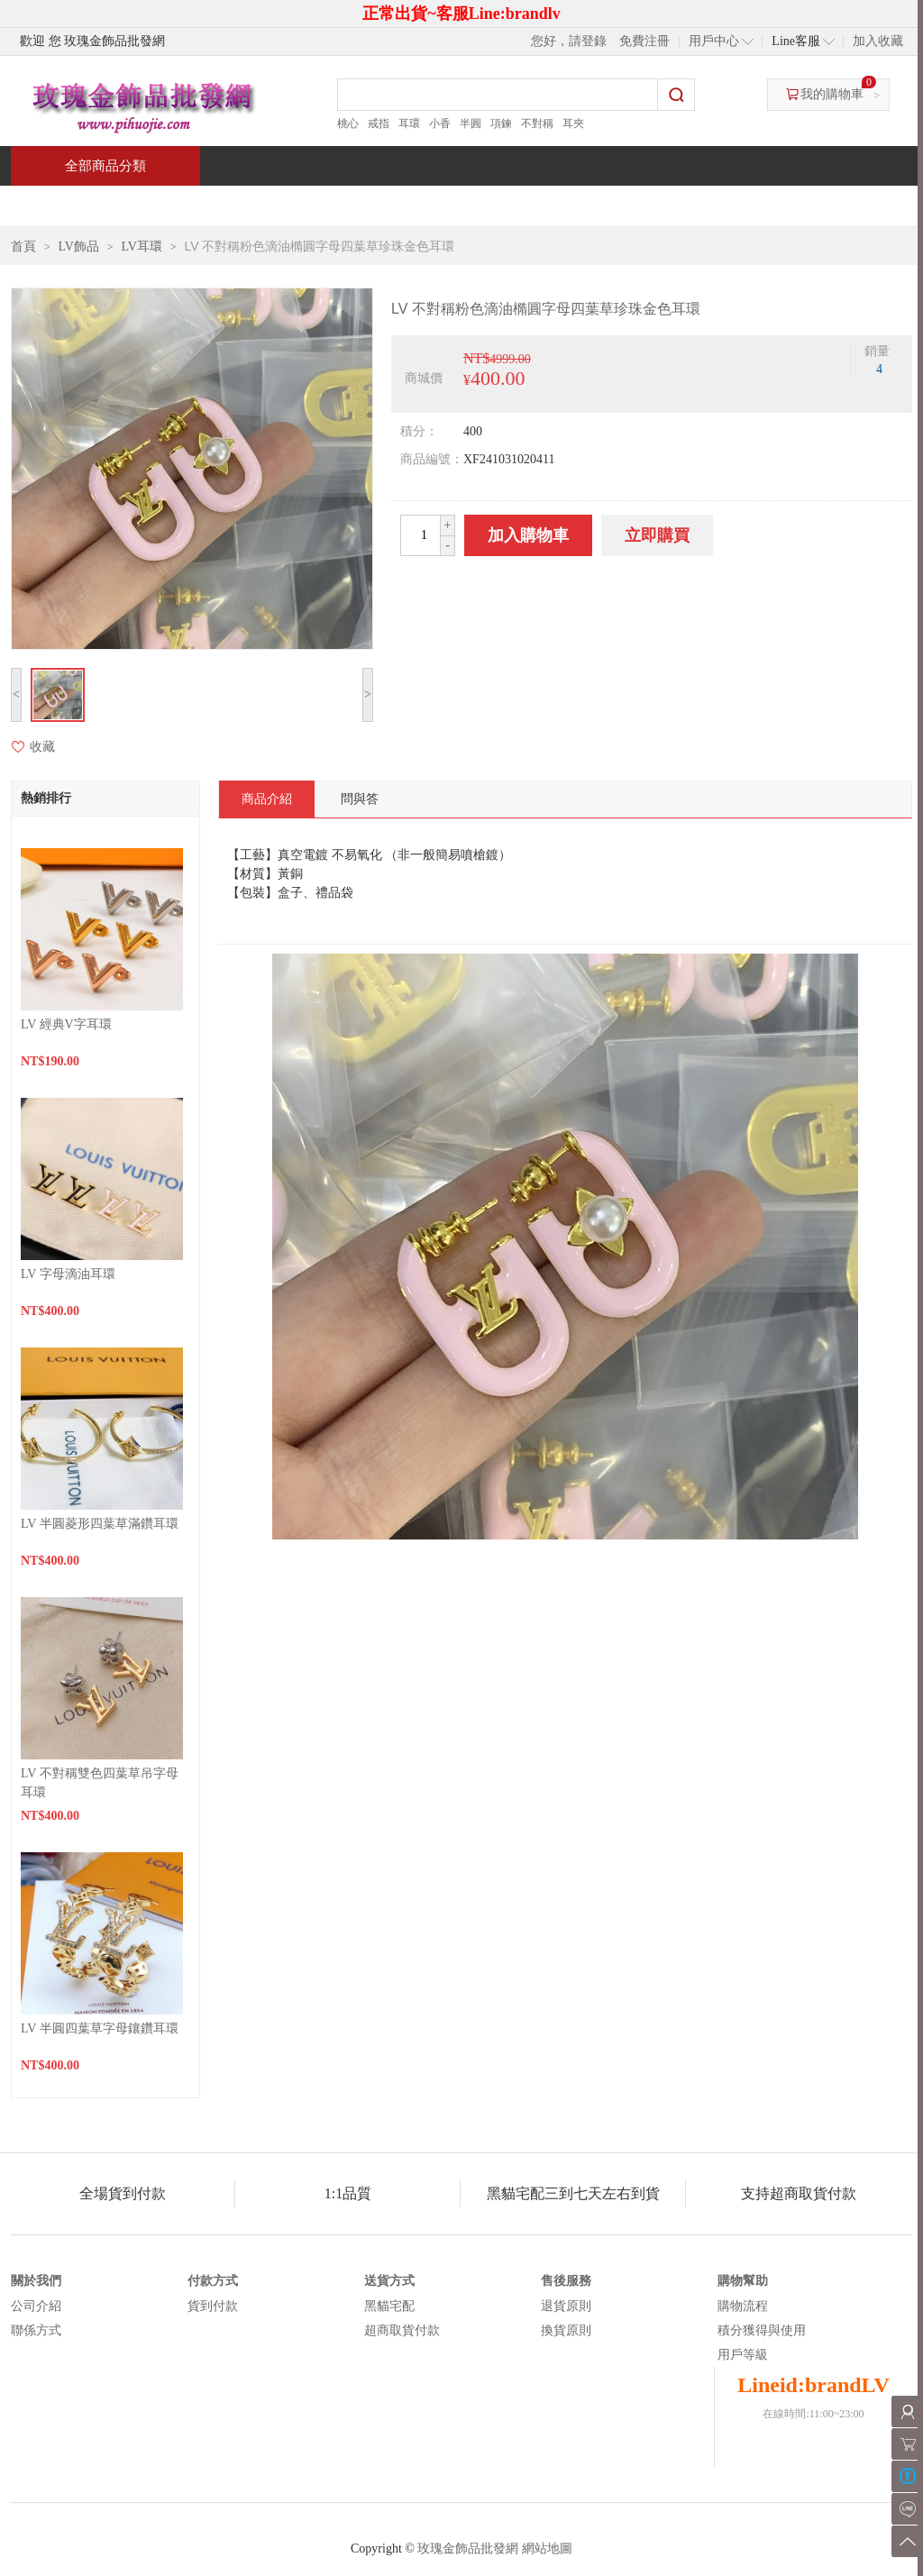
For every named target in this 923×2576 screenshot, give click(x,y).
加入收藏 (878, 41)
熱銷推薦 (454, 205)
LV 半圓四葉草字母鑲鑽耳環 (99, 2028)
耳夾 (573, 123)
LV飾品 (79, 246)
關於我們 (36, 2281)
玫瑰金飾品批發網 (467, 2548)
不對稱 (537, 123)
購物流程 (742, 2306)
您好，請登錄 (569, 41)
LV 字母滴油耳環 (68, 1274)
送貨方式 (389, 2281)
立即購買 (657, 535)
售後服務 (566, 2281)
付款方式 (212, 2281)
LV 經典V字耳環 (66, 1024)
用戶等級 (742, 2354)
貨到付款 (212, 2306)
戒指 (378, 123)
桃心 (348, 123)
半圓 (470, 123)
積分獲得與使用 (761, 2330)
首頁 (79, 205)
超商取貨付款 (402, 2330)
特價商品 (195, 205)
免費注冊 (644, 41)
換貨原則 (566, 2330)
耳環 (409, 123)
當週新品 (324, 205)
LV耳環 (142, 246)
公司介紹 (36, 2306)
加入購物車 (528, 535)
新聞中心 (584, 205)
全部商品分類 (105, 166)
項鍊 (501, 123)
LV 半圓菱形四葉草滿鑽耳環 (99, 1523)
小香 (440, 123)
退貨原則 (566, 2306)
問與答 (706, 205)
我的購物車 (832, 94)
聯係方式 (36, 2330)
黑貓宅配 (389, 2306)
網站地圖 (547, 2548)
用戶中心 (714, 41)
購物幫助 (742, 2281)
